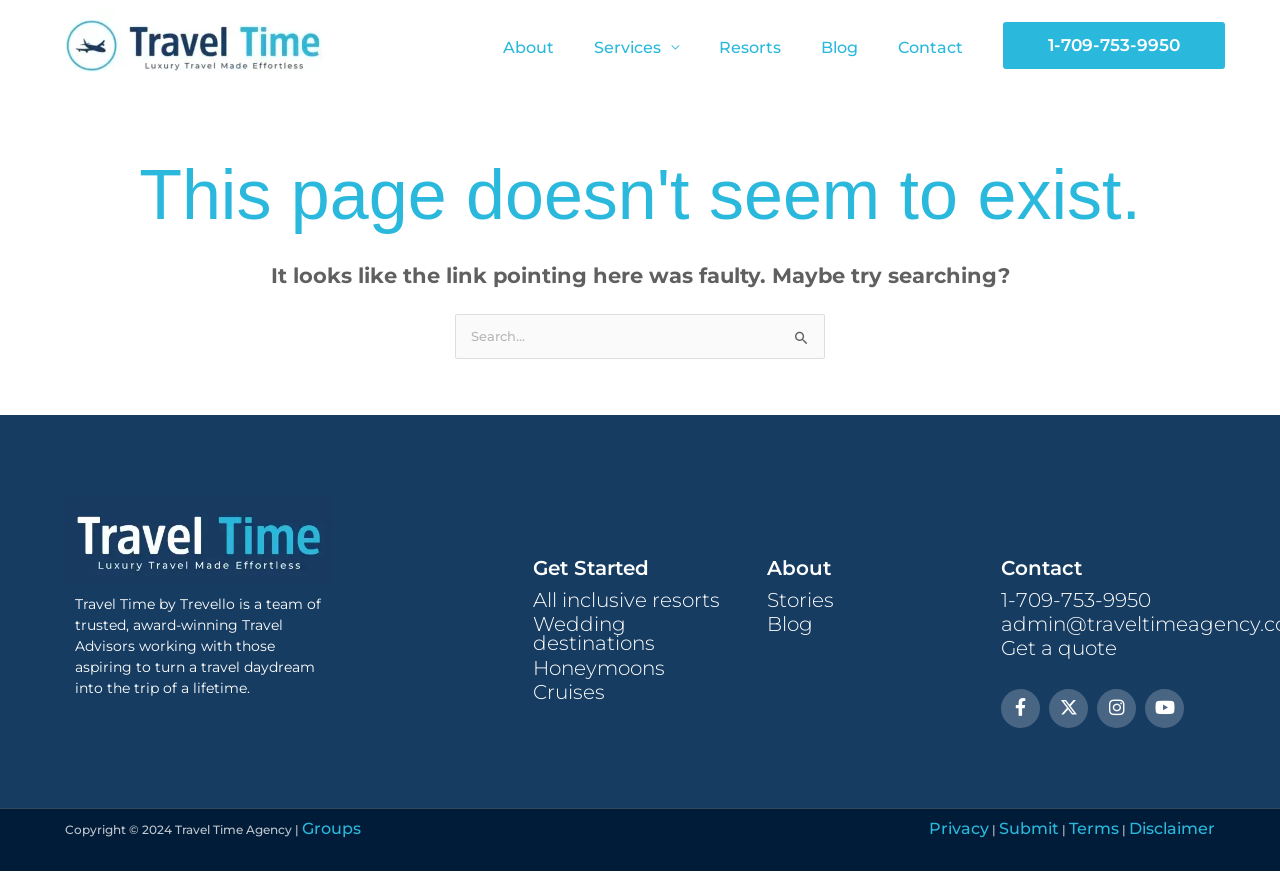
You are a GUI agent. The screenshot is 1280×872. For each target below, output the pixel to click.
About (564, 47)
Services (655, 47)
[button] (1114, 45)
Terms (1122, 830)
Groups (324, 830)
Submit (1072, 830)
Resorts (770, 47)
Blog (851, 47)
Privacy (1017, 830)
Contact (934, 47)
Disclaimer (1183, 830)
